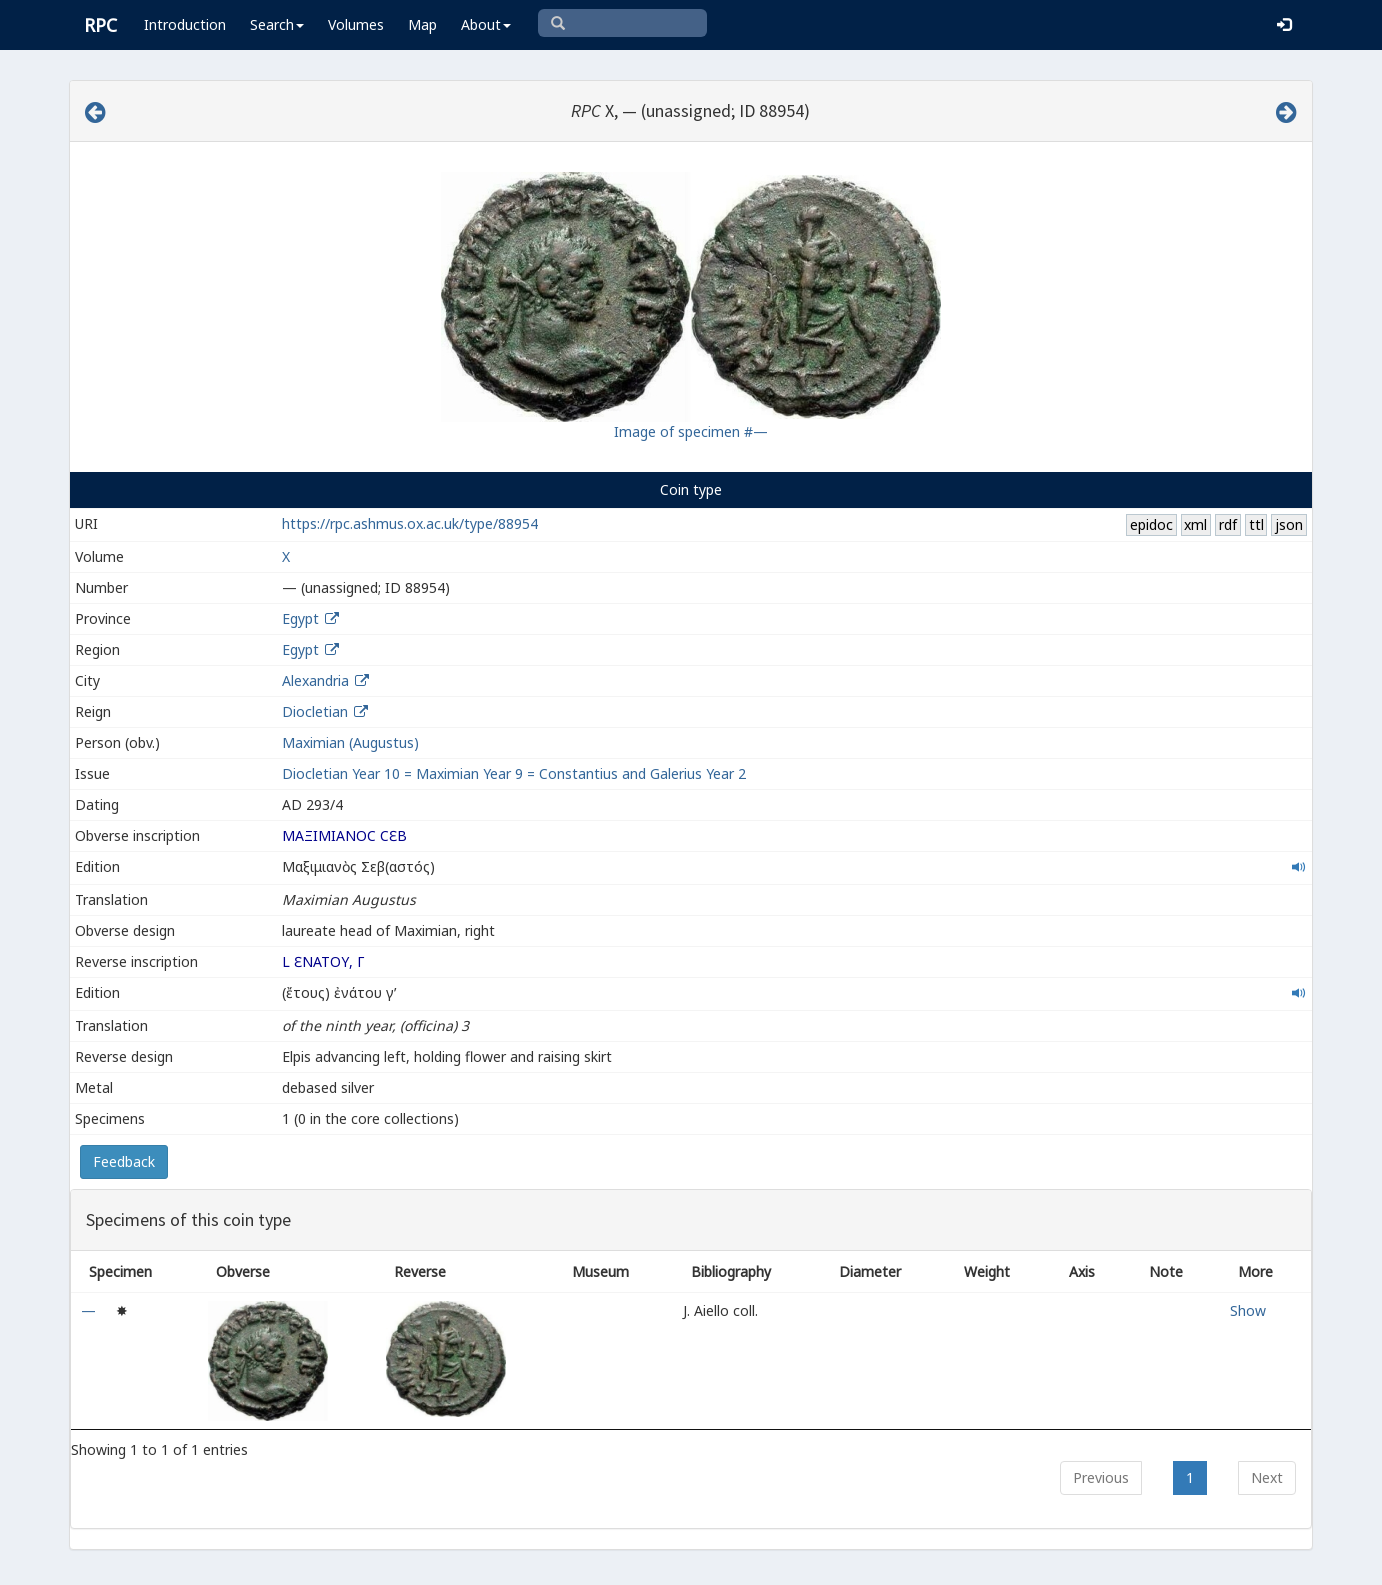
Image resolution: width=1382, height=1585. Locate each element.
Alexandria (315, 680)
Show (1248, 1310)
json (1289, 524)
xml (1195, 524)
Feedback (124, 1161)
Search (277, 24)
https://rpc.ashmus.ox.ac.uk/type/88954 (410, 523)
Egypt (300, 618)
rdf (1228, 524)
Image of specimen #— (691, 431)
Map (422, 24)
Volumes (356, 24)
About (486, 24)
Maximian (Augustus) (350, 742)
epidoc (1151, 524)
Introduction (185, 24)
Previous (1101, 1477)
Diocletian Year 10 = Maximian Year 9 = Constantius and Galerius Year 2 (514, 773)
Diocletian (315, 711)
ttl (1256, 524)
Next (1267, 1477)
